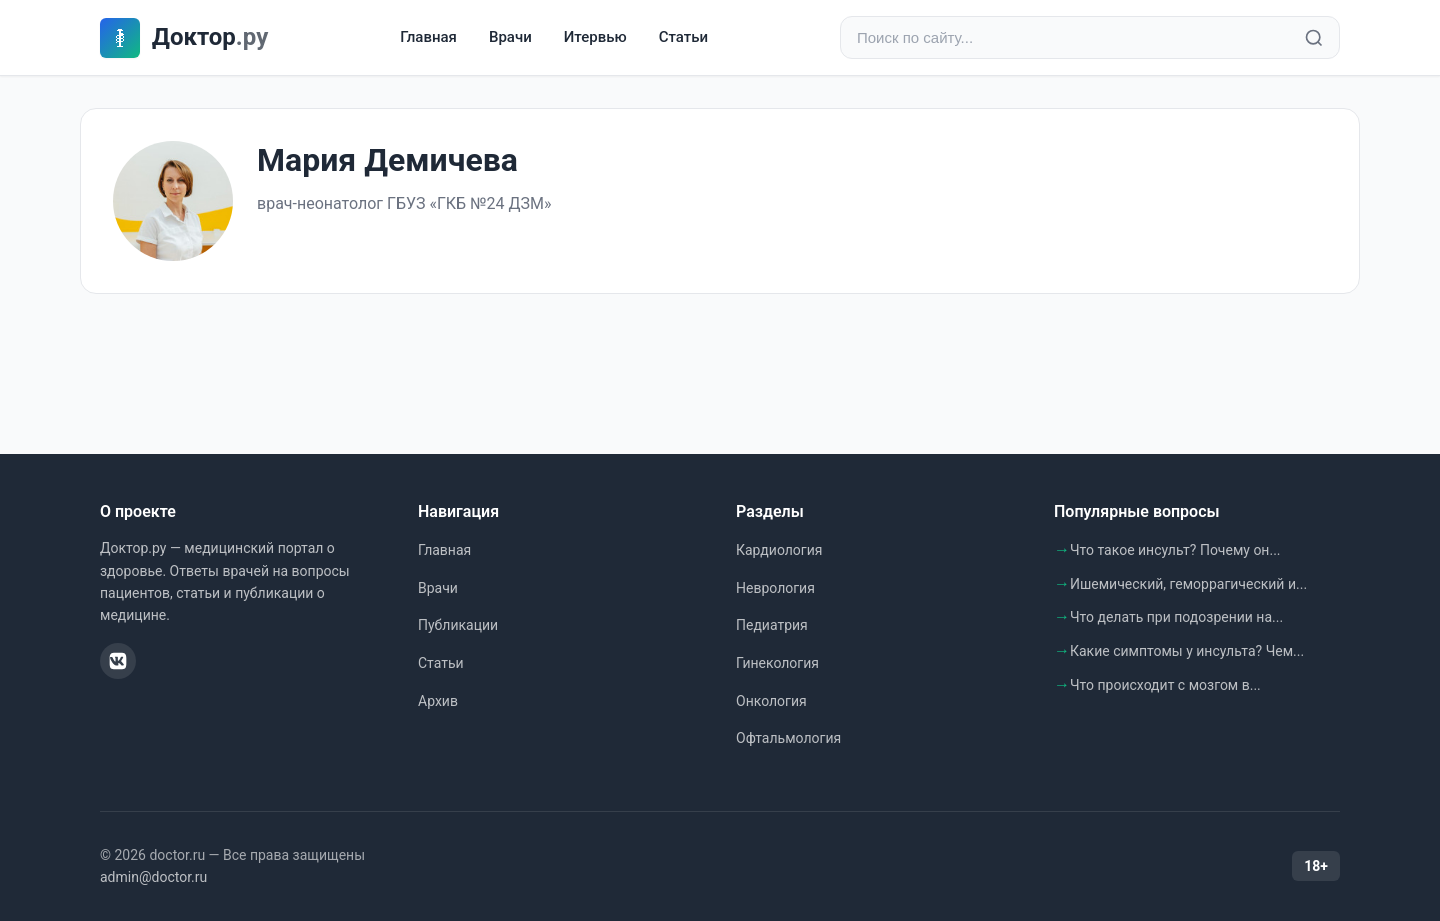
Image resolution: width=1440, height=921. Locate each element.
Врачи (510, 37)
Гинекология (777, 663)
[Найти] (1314, 38)
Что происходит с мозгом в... (1165, 685)
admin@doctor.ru (153, 877)
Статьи (683, 37)
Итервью (595, 37)
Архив (438, 701)
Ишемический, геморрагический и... (1188, 584)
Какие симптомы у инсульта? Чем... (1187, 651)
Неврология (775, 588)
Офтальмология (788, 738)
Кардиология (779, 550)
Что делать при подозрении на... (1176, 617)
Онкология (771, 701)
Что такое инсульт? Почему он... (1175, 550)
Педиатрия (772, 625)
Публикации (458, 625)
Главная (428, 37)
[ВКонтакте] (118, 661)
